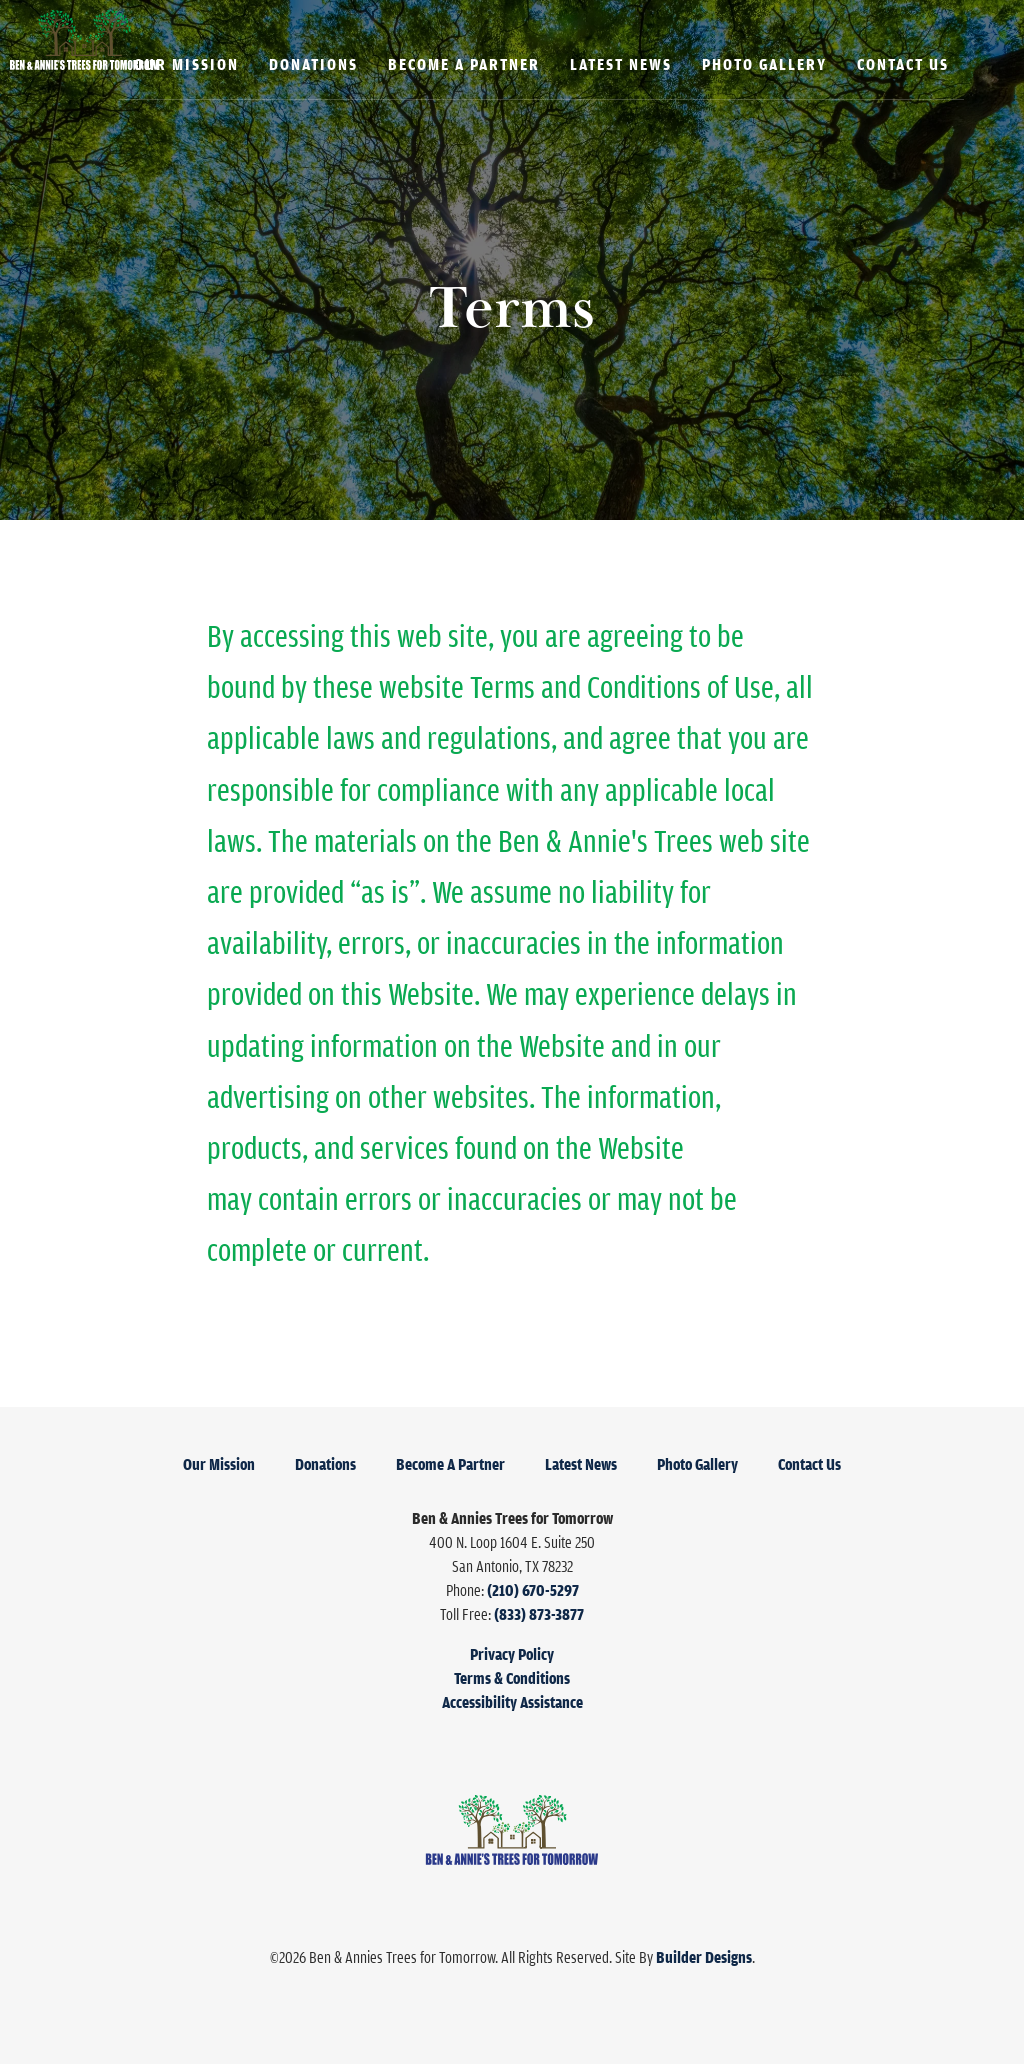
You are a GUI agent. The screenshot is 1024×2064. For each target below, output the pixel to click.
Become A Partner (464, 64)
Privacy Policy (512, 1654)
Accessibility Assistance (512, 1702)
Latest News (621, 64)
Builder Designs (704, 1957)
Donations (313, 64)
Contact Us (903, 64)
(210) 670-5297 (533, 1590)
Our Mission (186, 64)
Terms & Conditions (512, 1678)
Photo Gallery (764, 64)
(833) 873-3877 (539, 1614)
